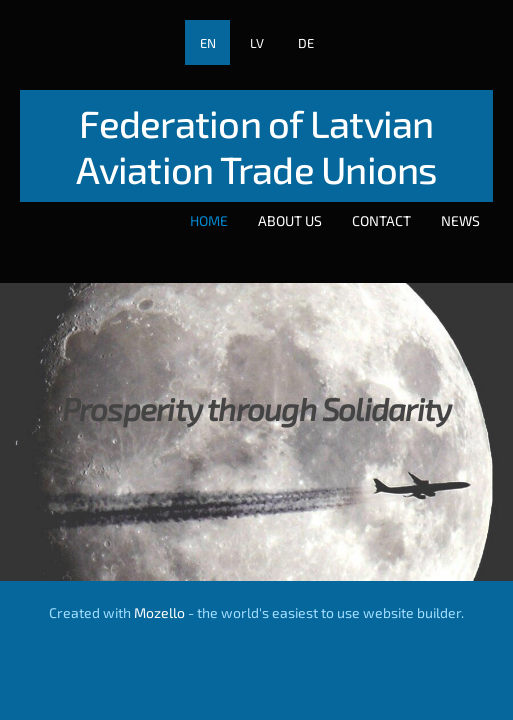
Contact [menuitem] (381, 220)
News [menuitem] (460, 220)
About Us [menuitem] (290, 220)
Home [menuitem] (209, 220)
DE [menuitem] (306, 43)
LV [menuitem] (257, 43)
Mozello (159, 612)
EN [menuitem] (208, 43)
